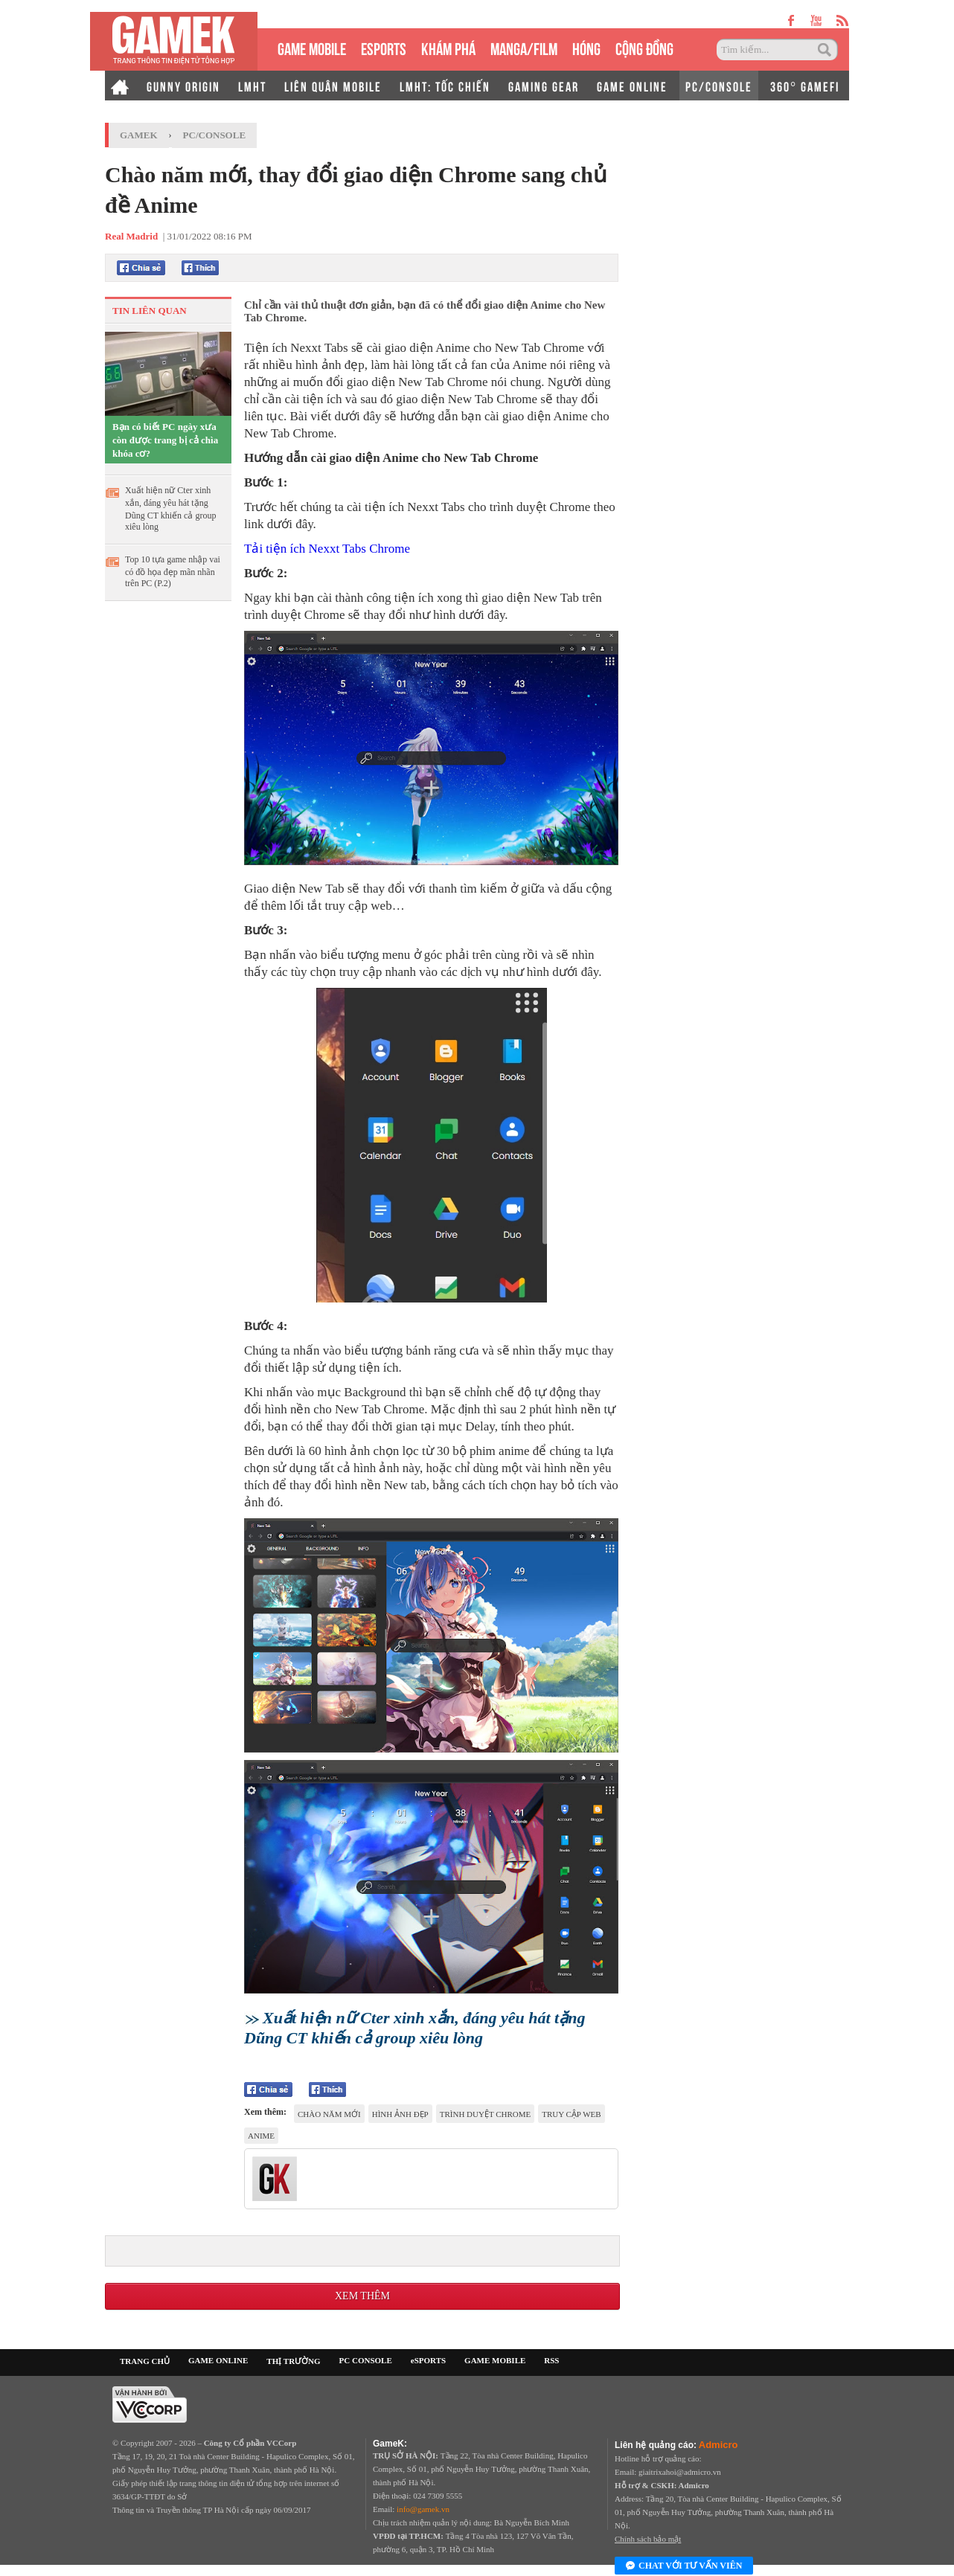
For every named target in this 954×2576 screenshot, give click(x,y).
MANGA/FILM (523, 47)
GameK (139, 135)
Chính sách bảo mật (648, 2538)
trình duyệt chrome (485, 2114)
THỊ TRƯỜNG (293, 2361)
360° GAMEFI (804, 85)
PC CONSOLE (365, 2360)
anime (261, 2135)
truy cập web (571, 2114)
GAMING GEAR (543, 85)
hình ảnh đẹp (400, 2114)
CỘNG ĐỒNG (644, 47)
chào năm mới (329, 2114)
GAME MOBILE (312, 47)
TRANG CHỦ (145, 2361)
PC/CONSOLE (718, 85)
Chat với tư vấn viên (684, 2566)
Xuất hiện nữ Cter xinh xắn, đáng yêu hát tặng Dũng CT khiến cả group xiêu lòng (170, 508)
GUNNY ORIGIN (183, 85)
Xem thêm (362, 2296)
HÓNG (586, 47)
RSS (551, 2360)
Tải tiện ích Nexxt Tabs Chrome (327, 549)
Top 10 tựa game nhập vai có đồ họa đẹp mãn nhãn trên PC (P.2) (172, 571)
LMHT (252, 85)
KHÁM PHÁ (448, 47)
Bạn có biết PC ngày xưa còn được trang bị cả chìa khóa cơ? (165, 440)
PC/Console (214, 135)
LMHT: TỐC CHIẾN (445, 85)
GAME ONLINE (632, 85)
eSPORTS (383, 47)
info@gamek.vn (423, 2509)
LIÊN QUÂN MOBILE (333, 85)
